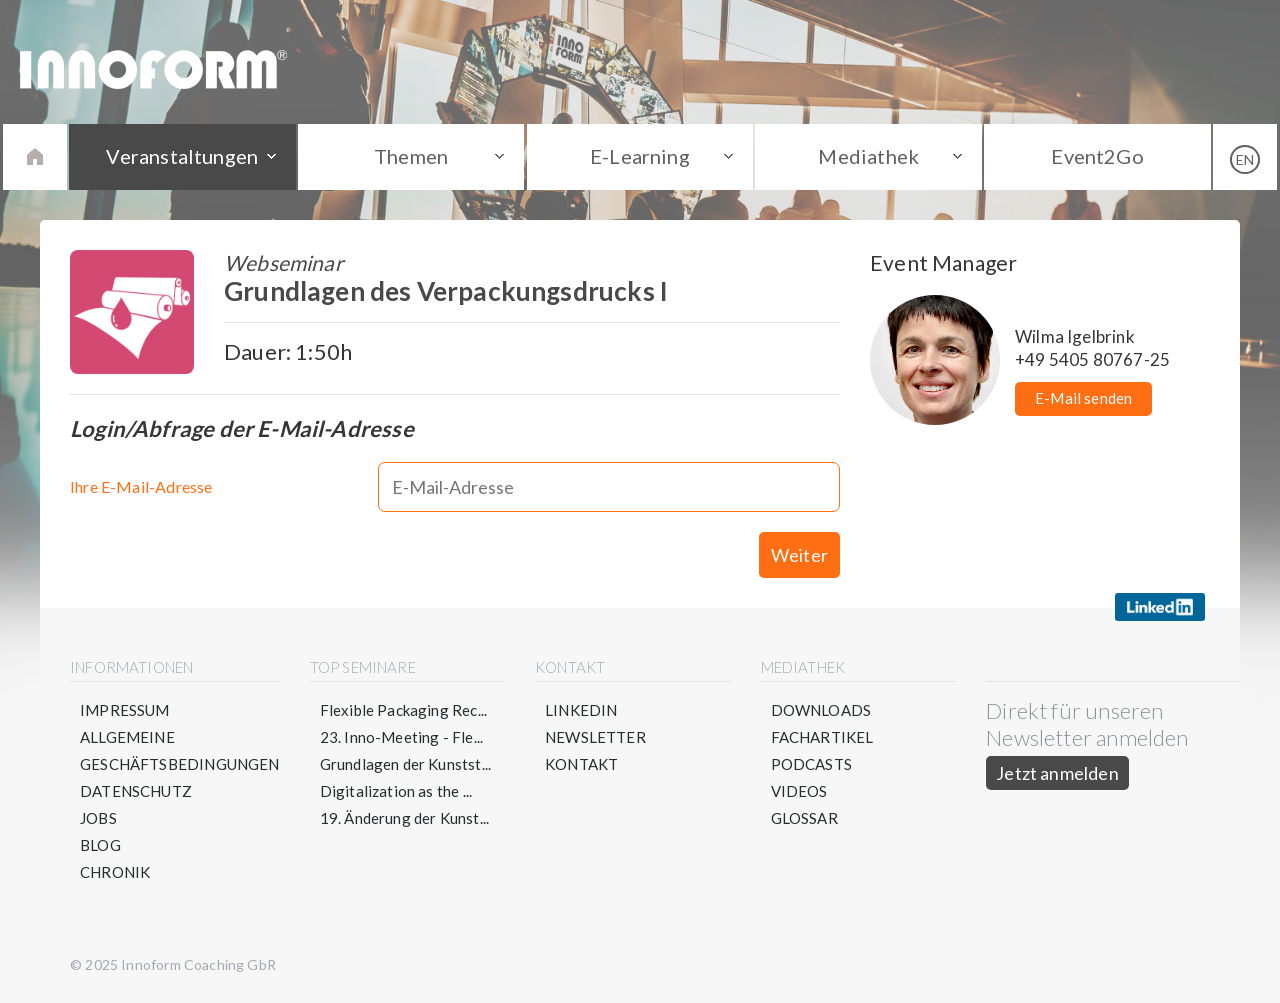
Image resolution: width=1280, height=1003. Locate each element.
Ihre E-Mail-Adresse (141, 486)
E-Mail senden (1083, 398)
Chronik (115, 872)
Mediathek (868, 156)
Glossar (804, 818)
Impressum (125, 710)
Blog (100, 845)
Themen (411, 156)
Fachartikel (822, 737)
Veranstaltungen (182, 156)
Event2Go (1097, 156)
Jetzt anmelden (1057, 773)
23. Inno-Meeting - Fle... (402, 737)
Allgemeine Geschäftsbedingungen (180, 750)
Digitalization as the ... (396, 791)
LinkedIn (581, 710)
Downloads (821, 710)
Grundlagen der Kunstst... (406, 764)
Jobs (98, 818)
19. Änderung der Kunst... (405, 818)
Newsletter (595, 737)
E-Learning (640, 156)
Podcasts (811, 764)
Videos (799, 791)
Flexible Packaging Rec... (404, 710)
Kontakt (581, 764)
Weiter (799, 555)
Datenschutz (136, 791)
